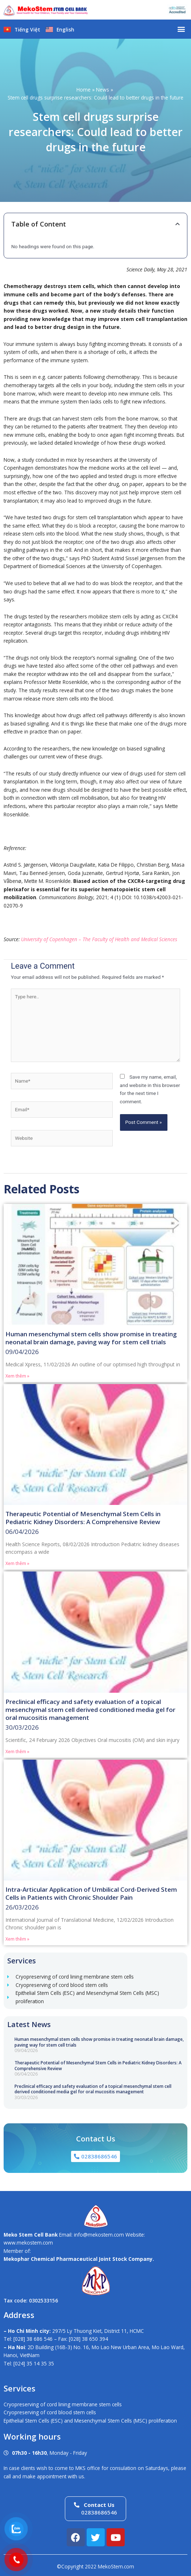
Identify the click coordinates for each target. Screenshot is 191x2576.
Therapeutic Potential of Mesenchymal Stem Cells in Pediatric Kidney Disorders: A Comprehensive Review (98, 2066)
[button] (181, 29)
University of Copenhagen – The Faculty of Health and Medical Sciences (99, 939)
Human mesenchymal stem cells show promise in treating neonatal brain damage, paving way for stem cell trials (99, 2042)
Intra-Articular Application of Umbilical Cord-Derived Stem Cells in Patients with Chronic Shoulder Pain (91, 1893)
